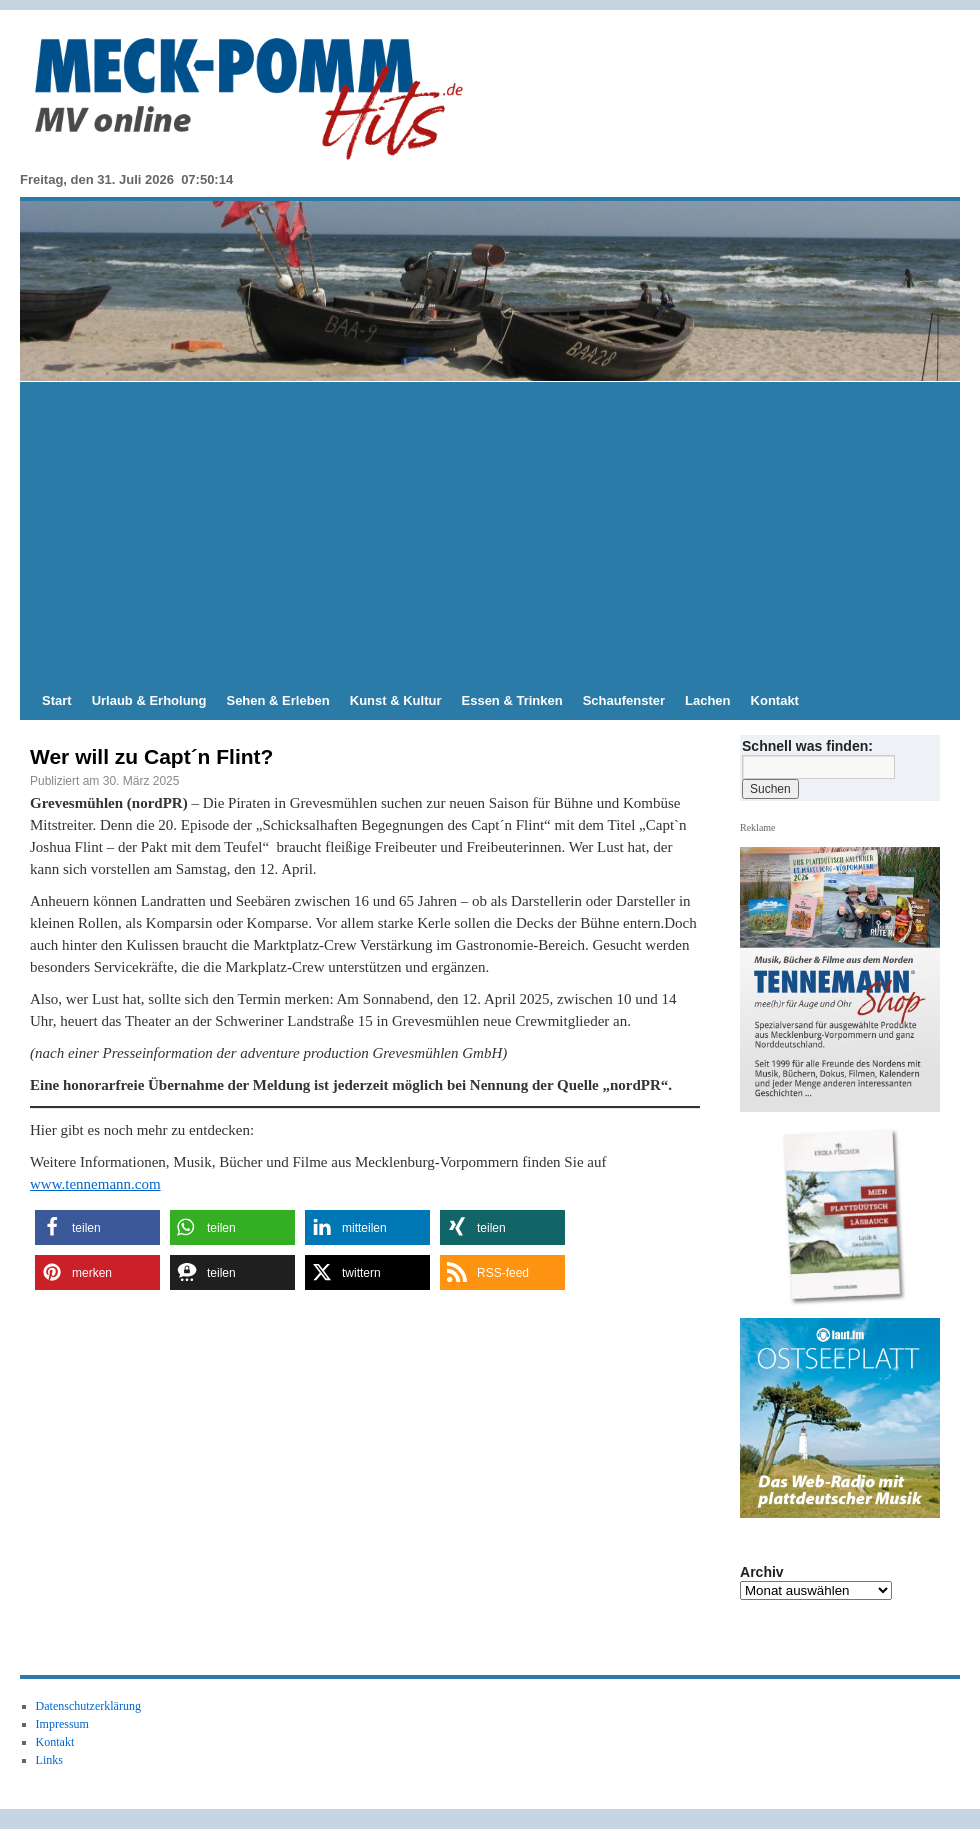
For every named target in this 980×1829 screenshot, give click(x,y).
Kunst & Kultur (396, 700)
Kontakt (775, 700)
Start (57, 700)
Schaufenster (624, 700)
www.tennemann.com (95, 1184)
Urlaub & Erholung (149, 700)
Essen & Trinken (512, 700)
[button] (97, 1227)
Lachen (708, 700)
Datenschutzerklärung (88, 1706)
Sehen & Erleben (277, 700)
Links (49, 1760)
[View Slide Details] (848, 1216)
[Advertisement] (490, 532)
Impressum (62, 1724)
